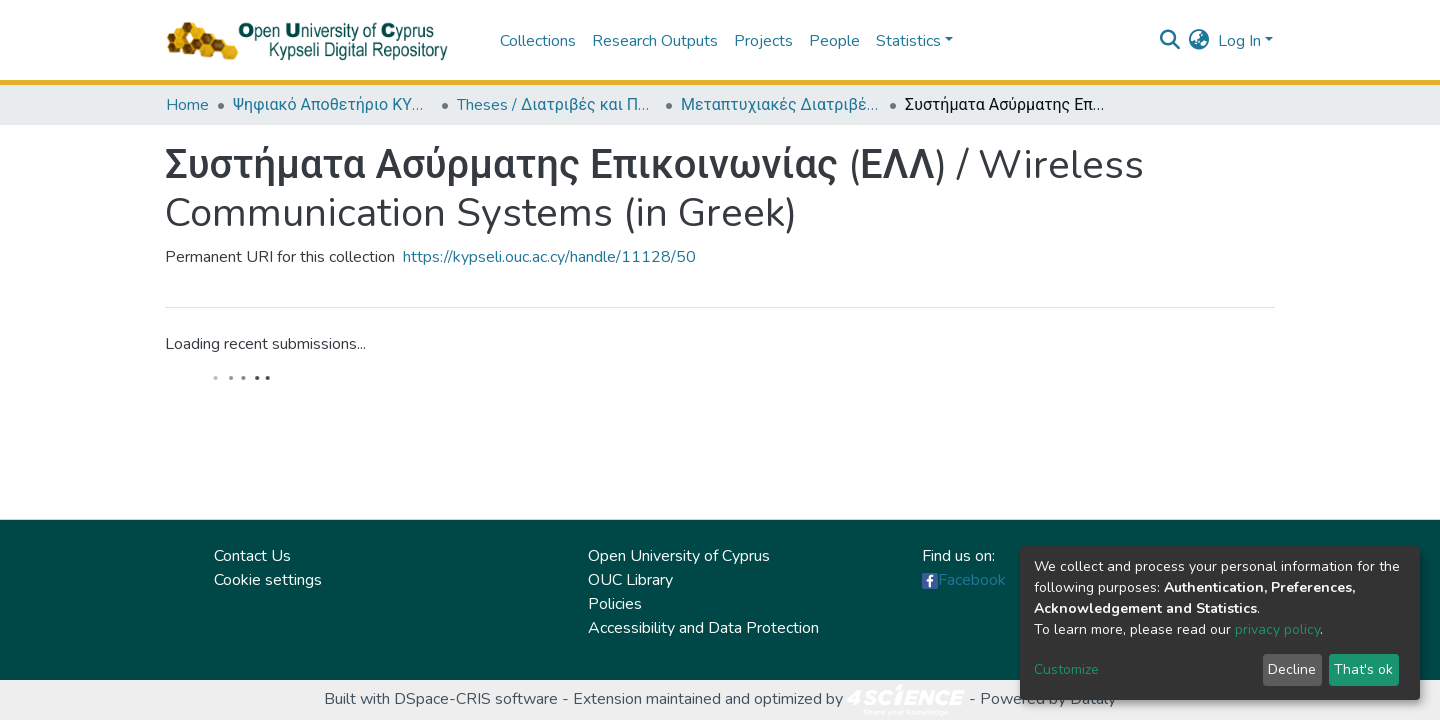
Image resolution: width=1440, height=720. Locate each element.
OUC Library (630, 580)
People (834, 41)
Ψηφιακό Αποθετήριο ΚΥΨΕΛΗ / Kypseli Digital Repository (333, 105)
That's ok (1363, 669)
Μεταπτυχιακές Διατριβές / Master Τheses (781, 105)
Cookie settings (268, 580)
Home (187, 105)
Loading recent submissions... (265, 344)
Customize (1066, 669)
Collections (538, 41)
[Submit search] (1170, 41)
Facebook (972, 580)
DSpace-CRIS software (476, 699)
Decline (1292, 669)
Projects (763, 41)
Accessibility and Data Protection (703, 628)
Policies (615, 604)
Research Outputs (655, 41)
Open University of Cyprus (679, 556)
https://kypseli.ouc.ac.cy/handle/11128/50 (549, 257)
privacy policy (1277, 629)
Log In (1239, 41)
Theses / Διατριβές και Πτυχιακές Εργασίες (557, 105)
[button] (1199, 41)
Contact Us (252, 556)
